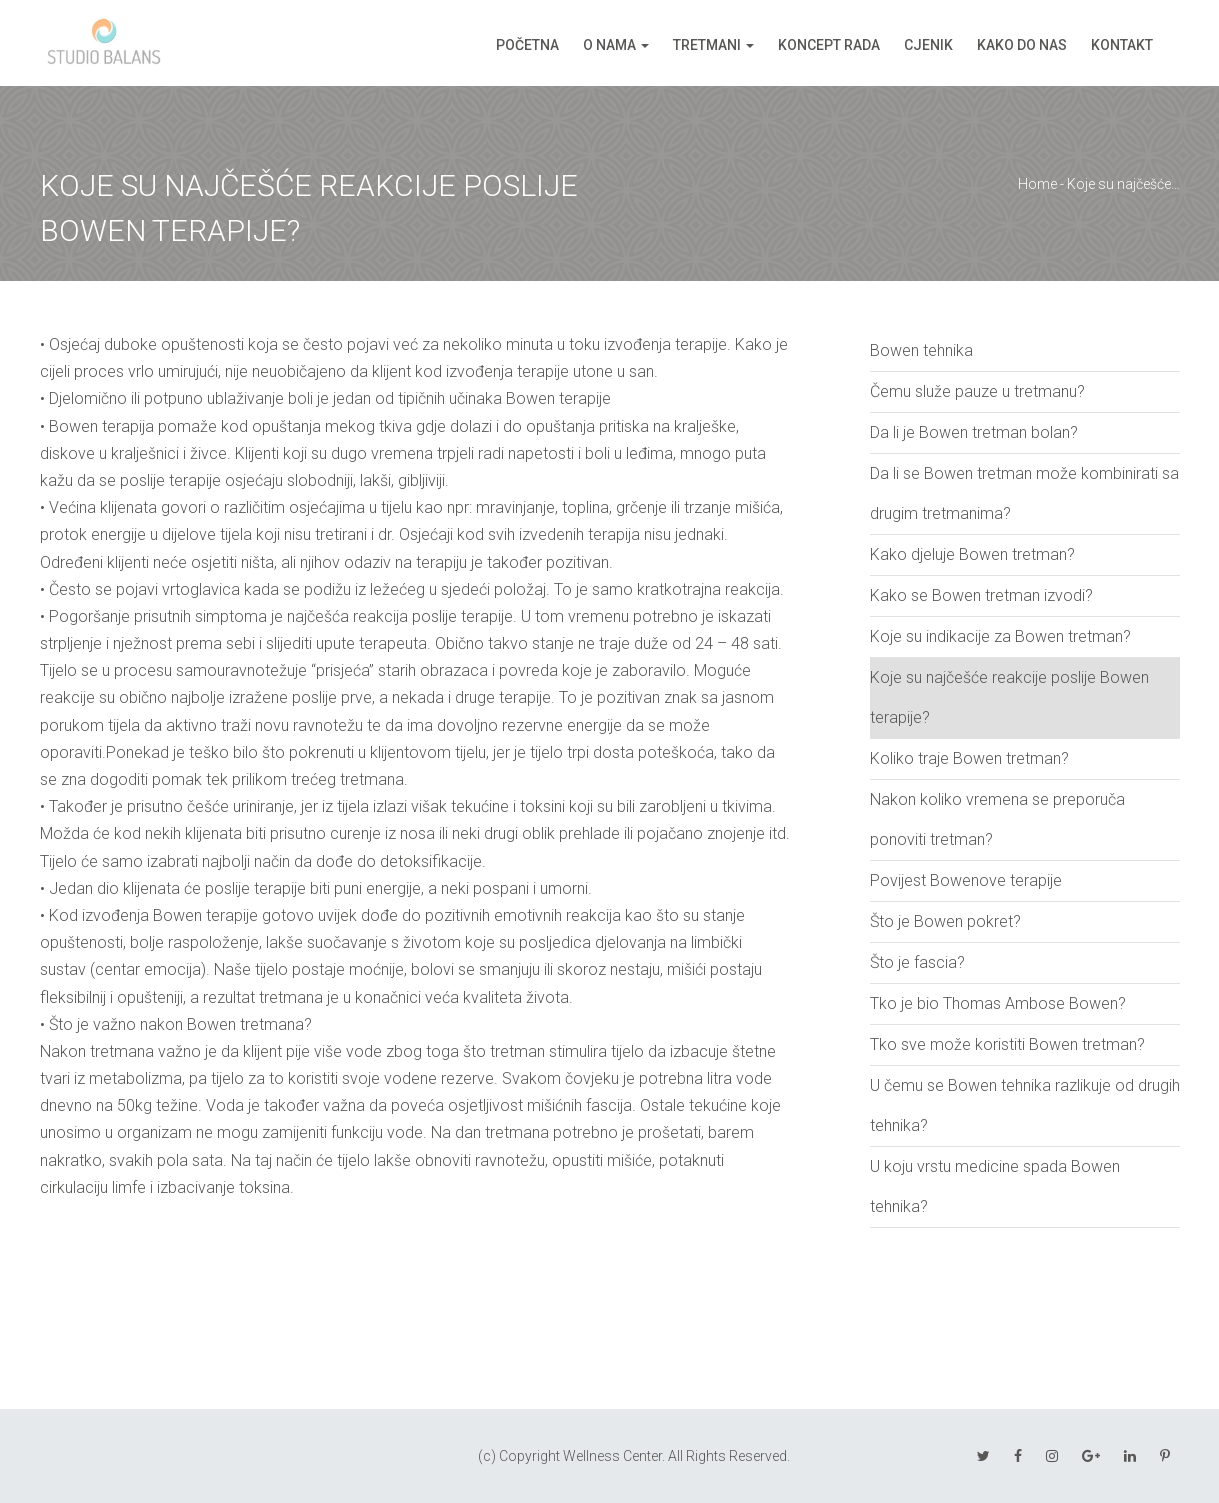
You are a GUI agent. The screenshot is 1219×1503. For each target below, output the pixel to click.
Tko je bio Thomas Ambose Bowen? (998, 1003)
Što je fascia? (917, 962)
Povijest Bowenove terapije (966, 880)
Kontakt (1122, 45)
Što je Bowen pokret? (945, 921)
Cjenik (928, 45)
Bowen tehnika (921, 350)
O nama (609, 45)
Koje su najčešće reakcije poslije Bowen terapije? (1009, 697)
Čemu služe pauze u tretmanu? (977, 391)
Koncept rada (829, 45)
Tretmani (707, 45)
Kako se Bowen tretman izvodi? (981, 595)
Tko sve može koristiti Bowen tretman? (1007, 1044)
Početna (527, 45)
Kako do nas (1022, 45)
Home (1037, 184)
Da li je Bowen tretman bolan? (974, 432)
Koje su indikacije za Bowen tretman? (1000, 636)
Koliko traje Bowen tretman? (969, 758)
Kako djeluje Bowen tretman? (972, 554)
